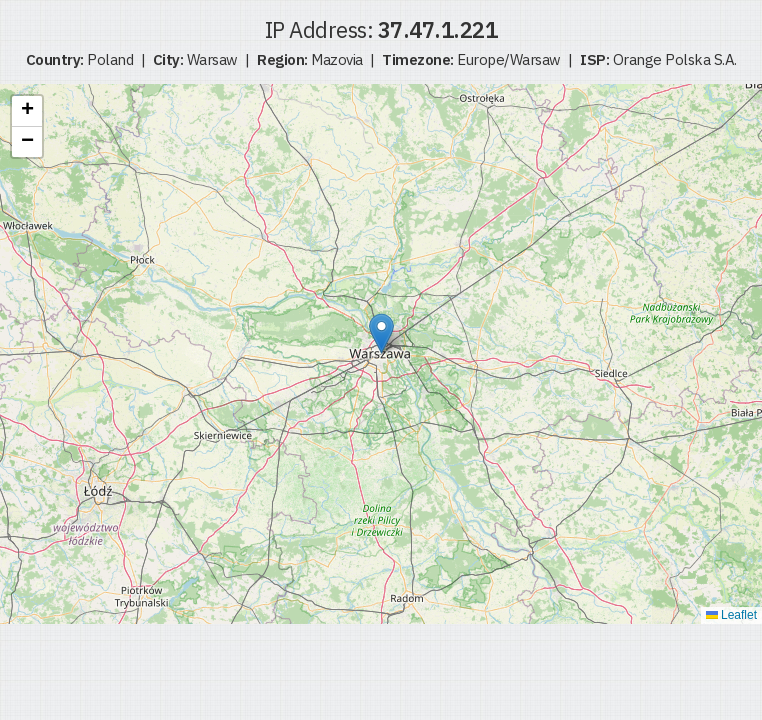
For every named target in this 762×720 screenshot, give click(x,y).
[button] (381, 333)
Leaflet (731, 615)
